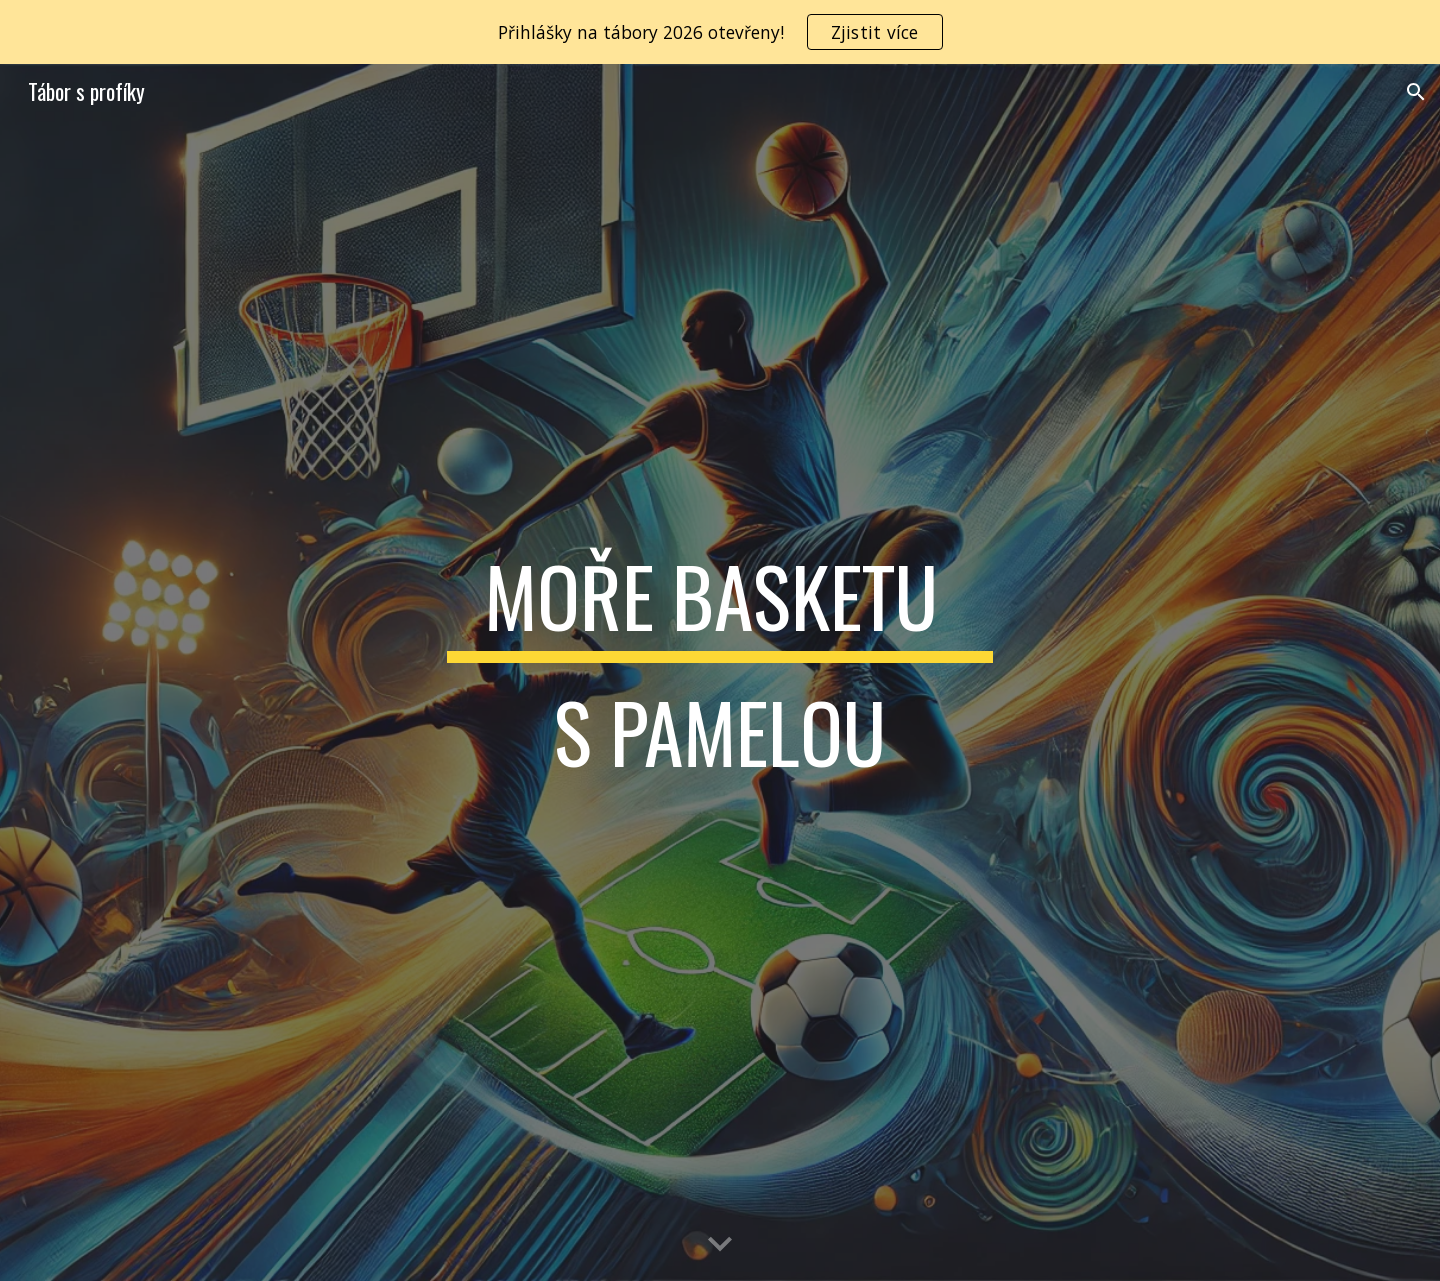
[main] (720, 673)
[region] (720, 32)
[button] (1416, 92)
